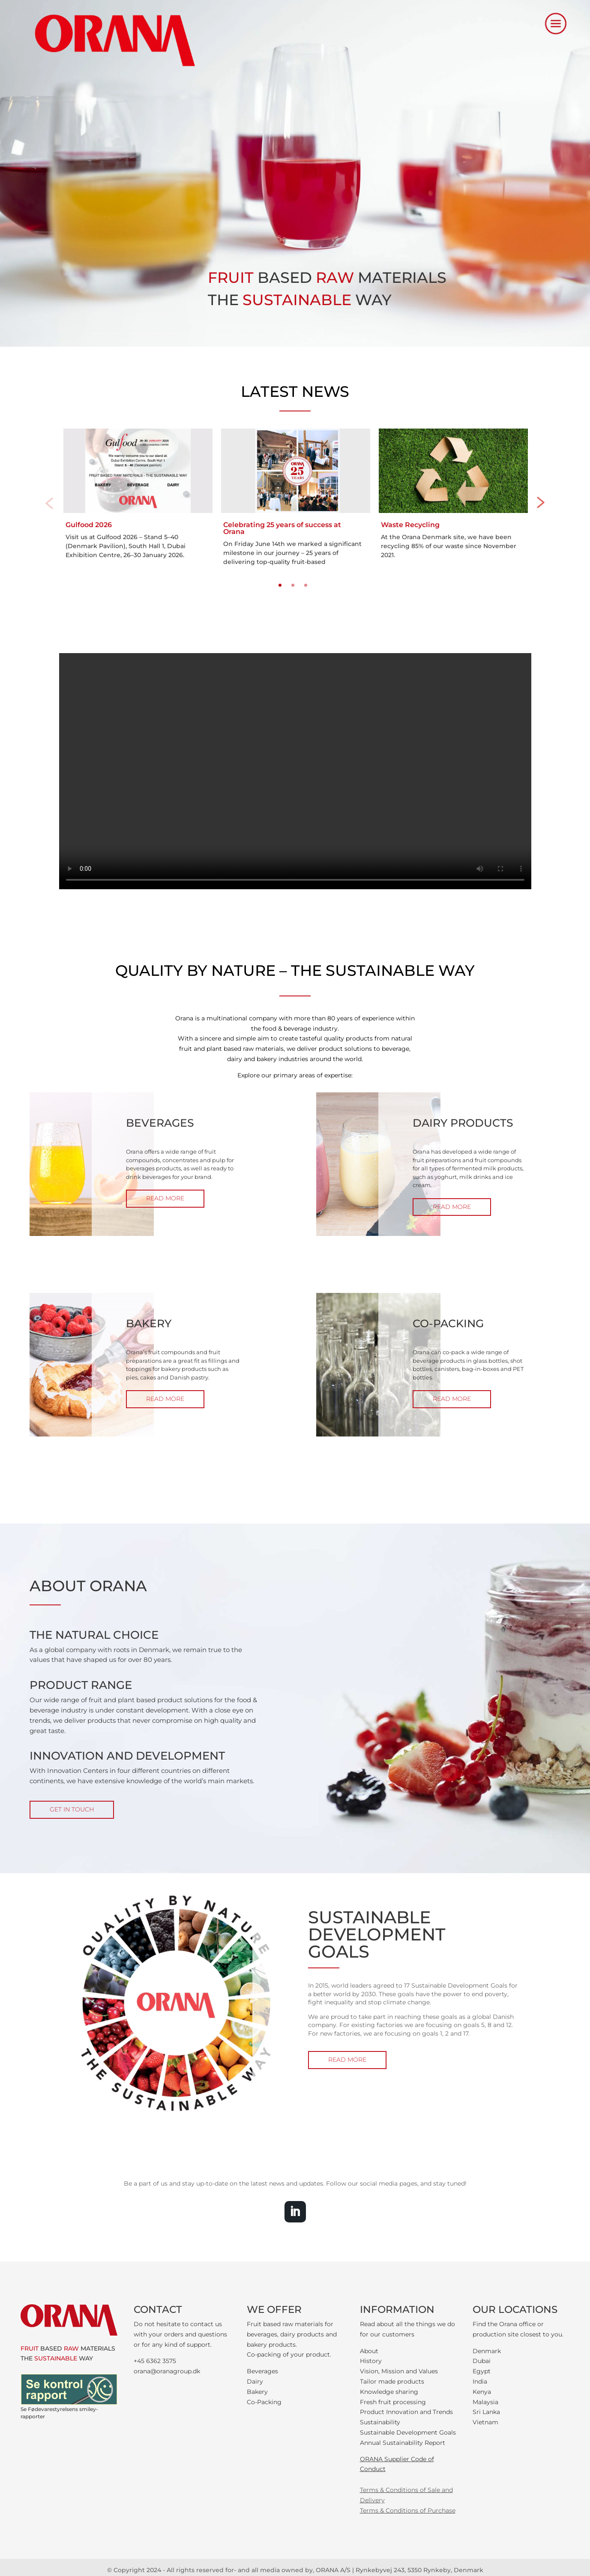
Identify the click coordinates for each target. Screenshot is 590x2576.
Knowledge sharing (389, 2392)
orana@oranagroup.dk (167, 2371)
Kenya (482, 2392)
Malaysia (485, 2402)
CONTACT (158, 2309)
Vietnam (485, 2422)
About (369, 2351)
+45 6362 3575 (155, 2361)
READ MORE (165, 1198)
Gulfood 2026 (89, 525)
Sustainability (380, 2422)
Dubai (482, 2361)
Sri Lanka (486, 2412)
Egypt (482, 2371)
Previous (49, 503)
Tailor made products (392, 2381)
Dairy (255, 2381)
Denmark (487, 2351)
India (480, 2381)
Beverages (262, 2371)
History (371, 2361)
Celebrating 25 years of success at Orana (282, 528)
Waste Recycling (410, 525)
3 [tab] (305, 585)
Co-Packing (264, 2402)
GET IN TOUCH (72, 1809)
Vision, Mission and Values (399, 2371)
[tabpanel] (138, 495)
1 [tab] (280, 585)
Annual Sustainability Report (402, 2443)
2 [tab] (292, 585)
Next (540, 503)
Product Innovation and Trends (406, 2412)
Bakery (257, 2392)
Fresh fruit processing (393, 2402)
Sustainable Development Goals (408, 2432)
